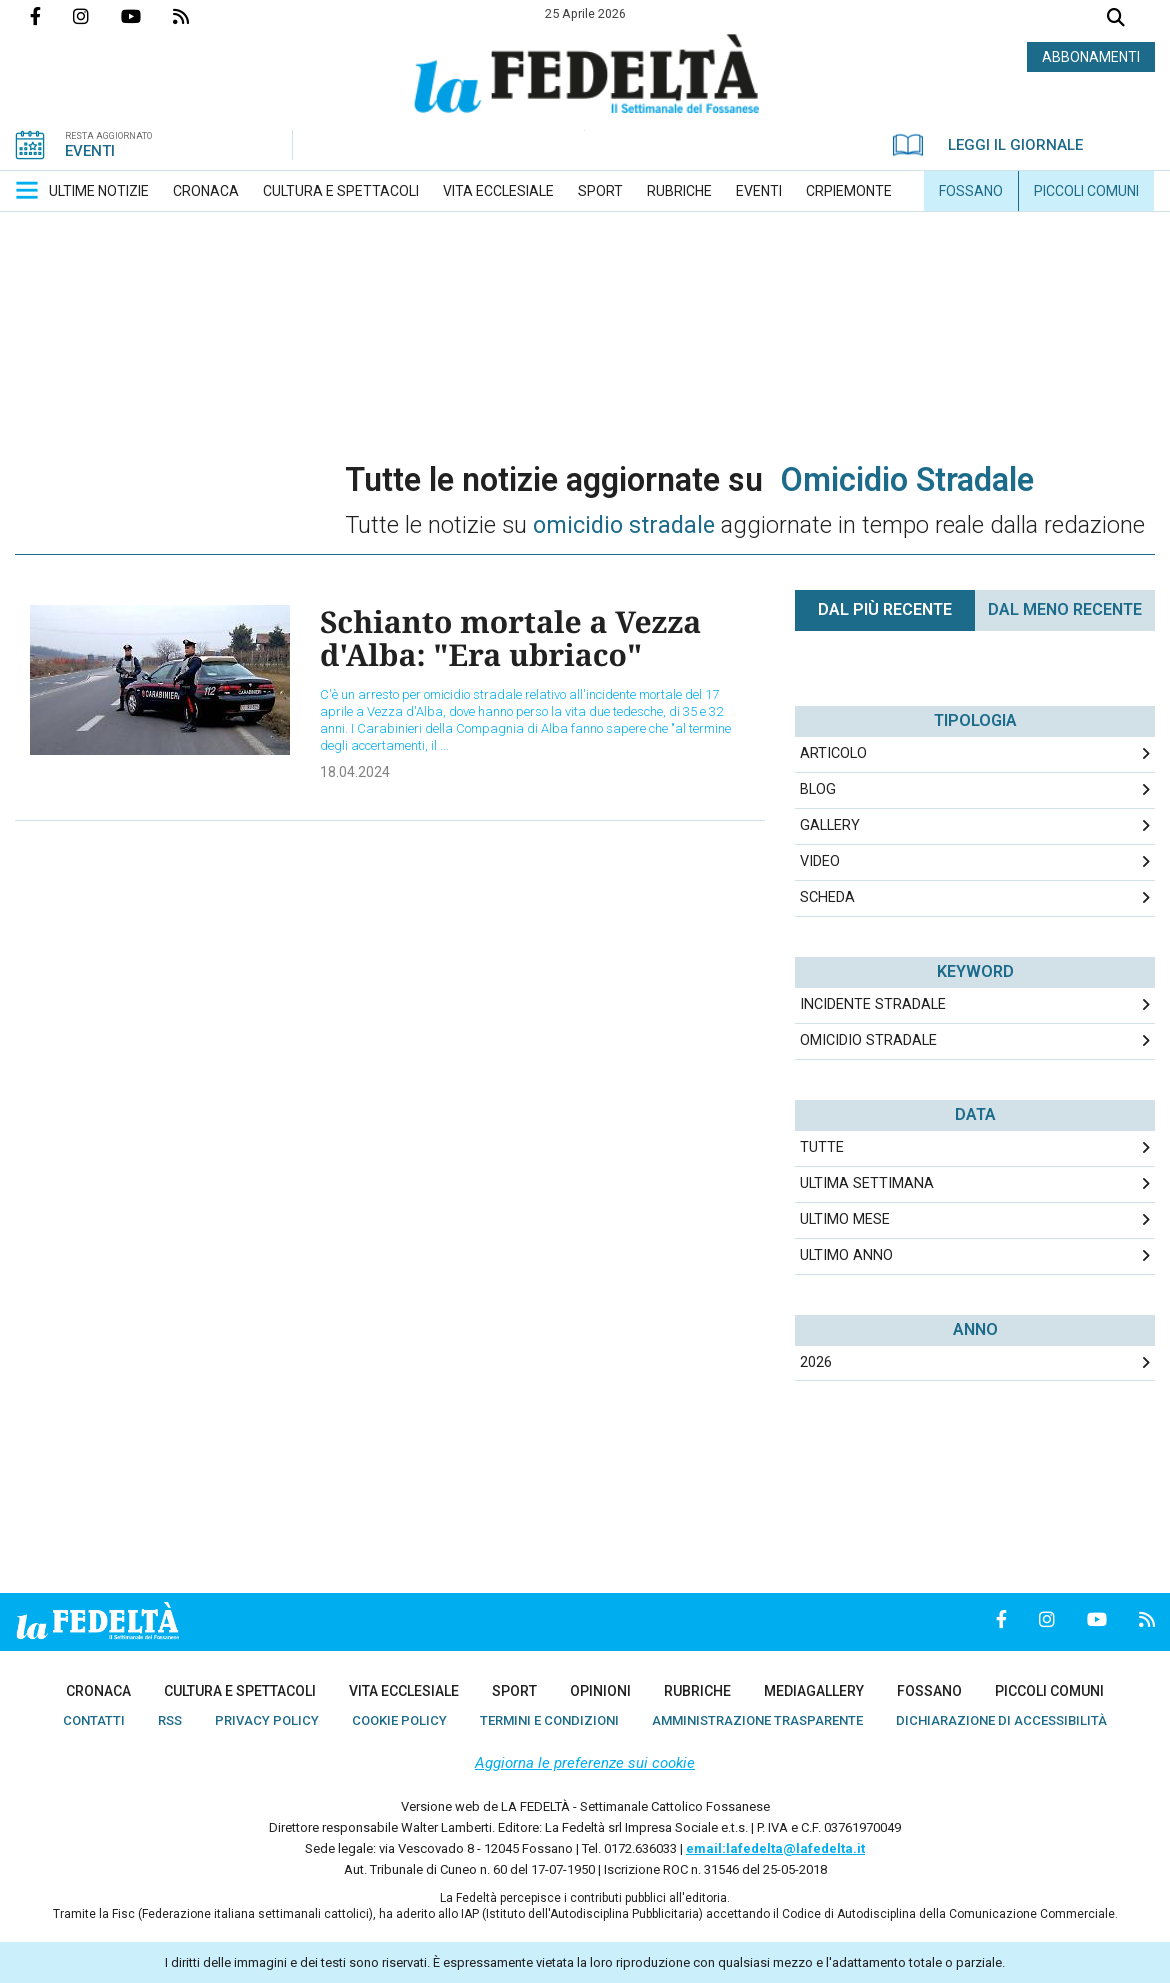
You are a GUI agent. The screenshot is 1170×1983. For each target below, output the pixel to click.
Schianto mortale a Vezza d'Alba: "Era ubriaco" (510, 638)
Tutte (822, 1147)
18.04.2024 (355, 772)
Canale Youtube (147, 16)
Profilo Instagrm (97, 16)
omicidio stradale (868, 1040)
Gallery (830, 825)
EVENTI (90, 151)
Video (820, 861)
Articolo (833, 753)
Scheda (827, 897)
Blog (818, 789)
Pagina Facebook (51, 16)
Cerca (1116, 19)
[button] (27, 190)
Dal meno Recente (1065, 609)
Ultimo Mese (845, 1219)
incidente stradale (873, 1004)
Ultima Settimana (867, 1183)
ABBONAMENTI (1091, 57)
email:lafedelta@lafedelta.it (775, 1848)
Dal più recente (885, 609)
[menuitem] (99, 191)
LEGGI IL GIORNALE (988, 145)
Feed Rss (197, 16)
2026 (816, 1362)
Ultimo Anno (846, 1255)
